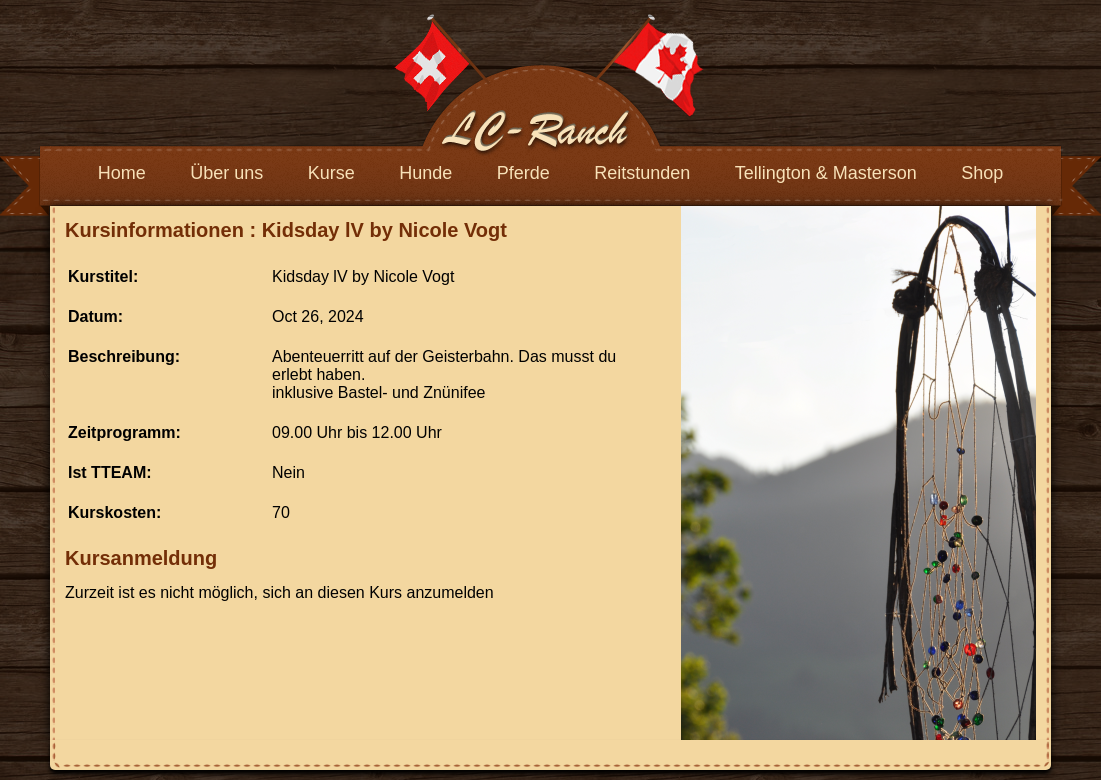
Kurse (331, 173)
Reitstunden (642, 173)
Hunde (425, 173)
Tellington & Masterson (826, 173)
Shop (982, 173)
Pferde (523, 173)
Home (122, 173)
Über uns (226, 173)
